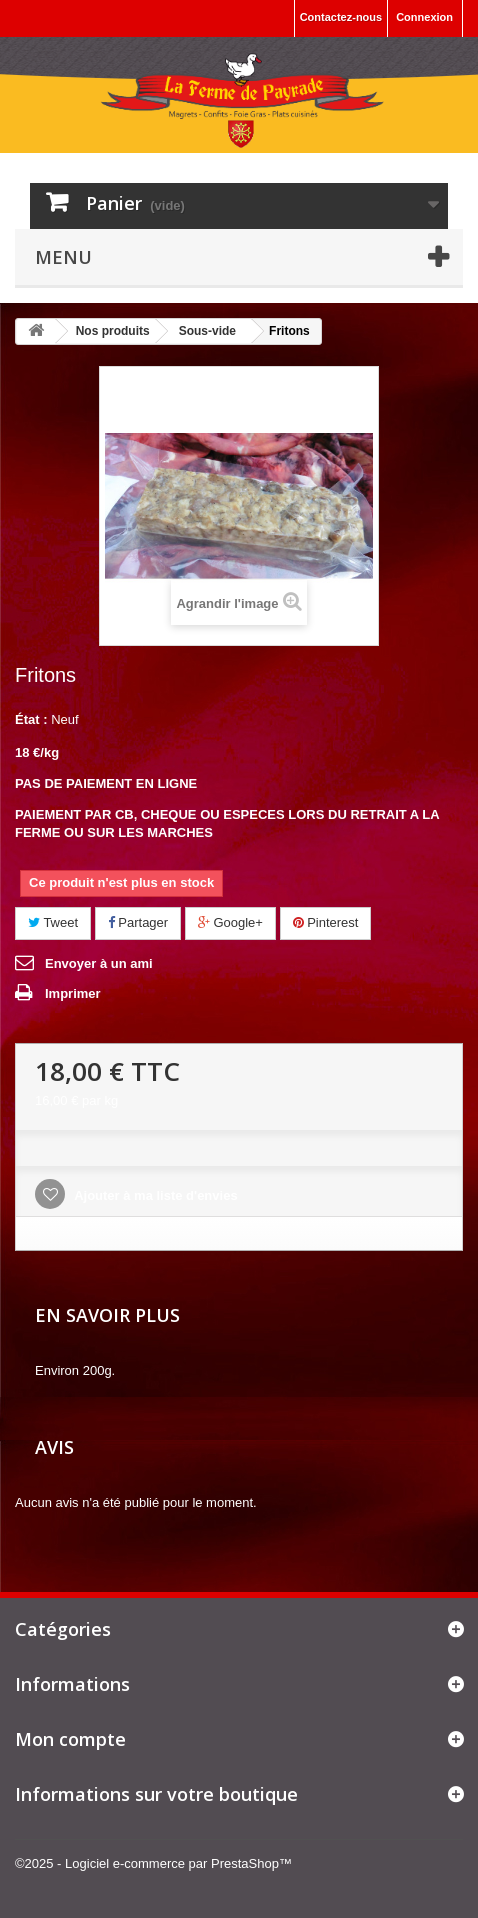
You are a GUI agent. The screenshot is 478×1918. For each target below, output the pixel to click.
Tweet (53, 922)
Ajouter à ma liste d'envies (154, 1195)
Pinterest (326, 922)
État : (31, 719)
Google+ (230, 922)
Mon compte (70, 1739)
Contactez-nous (341, 17)
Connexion (424, 17)
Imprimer (73, 993)
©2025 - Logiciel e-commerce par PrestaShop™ (153, 1863)
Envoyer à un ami (99, 963)
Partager (138, 922)
